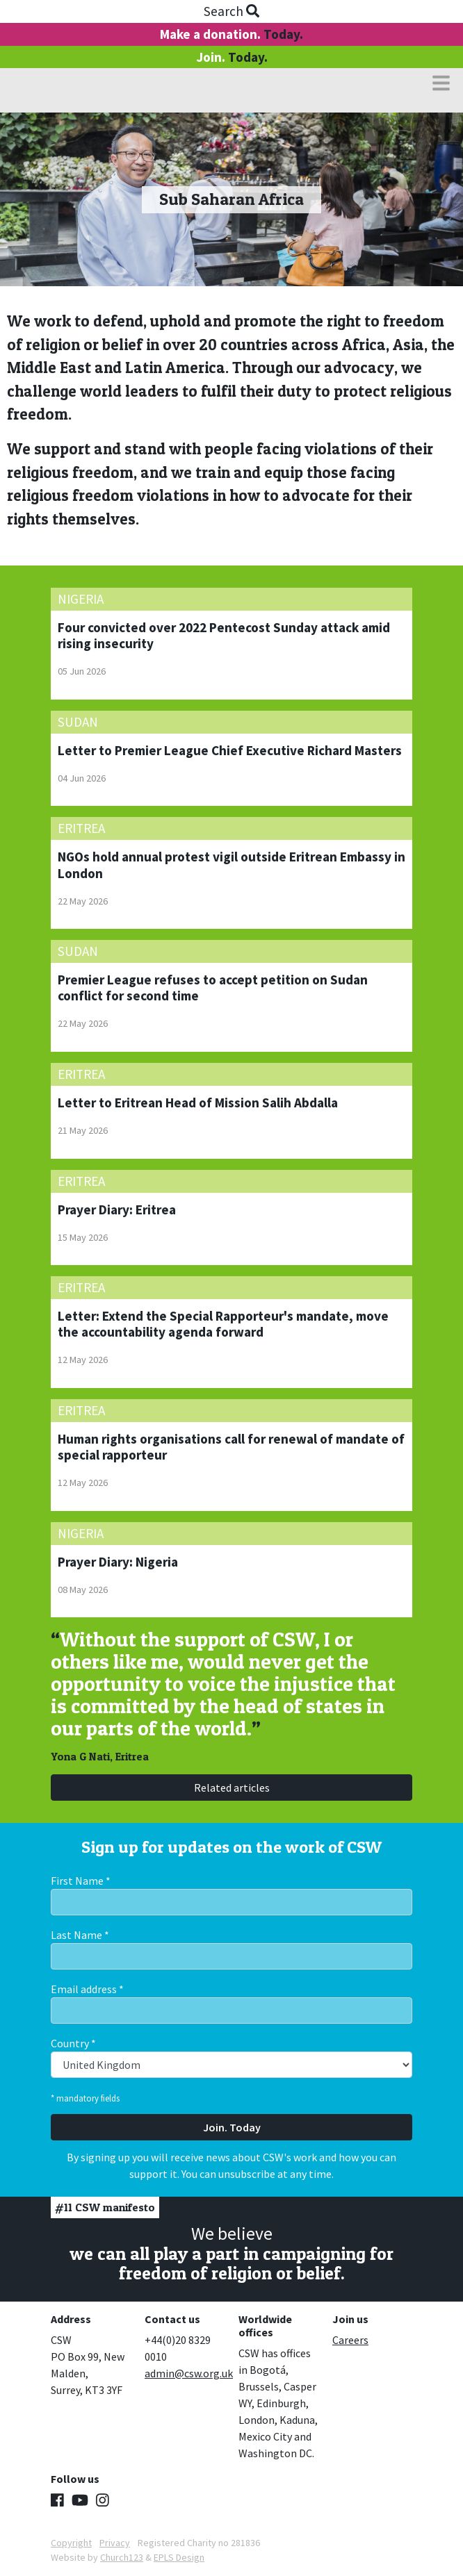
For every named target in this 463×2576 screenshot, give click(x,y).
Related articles (232, 1787)
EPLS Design (179, 2557)
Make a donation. (231, 34)
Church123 (121, 2557)
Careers (350, 2340)
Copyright (71, 2542)
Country (73, 2043)
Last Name (80, 1935)
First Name (81, 1881)
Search (231, 11)
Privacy (114, 2542)
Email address (87, 1989)
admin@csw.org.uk (189, 2373)
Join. (232, 57)
